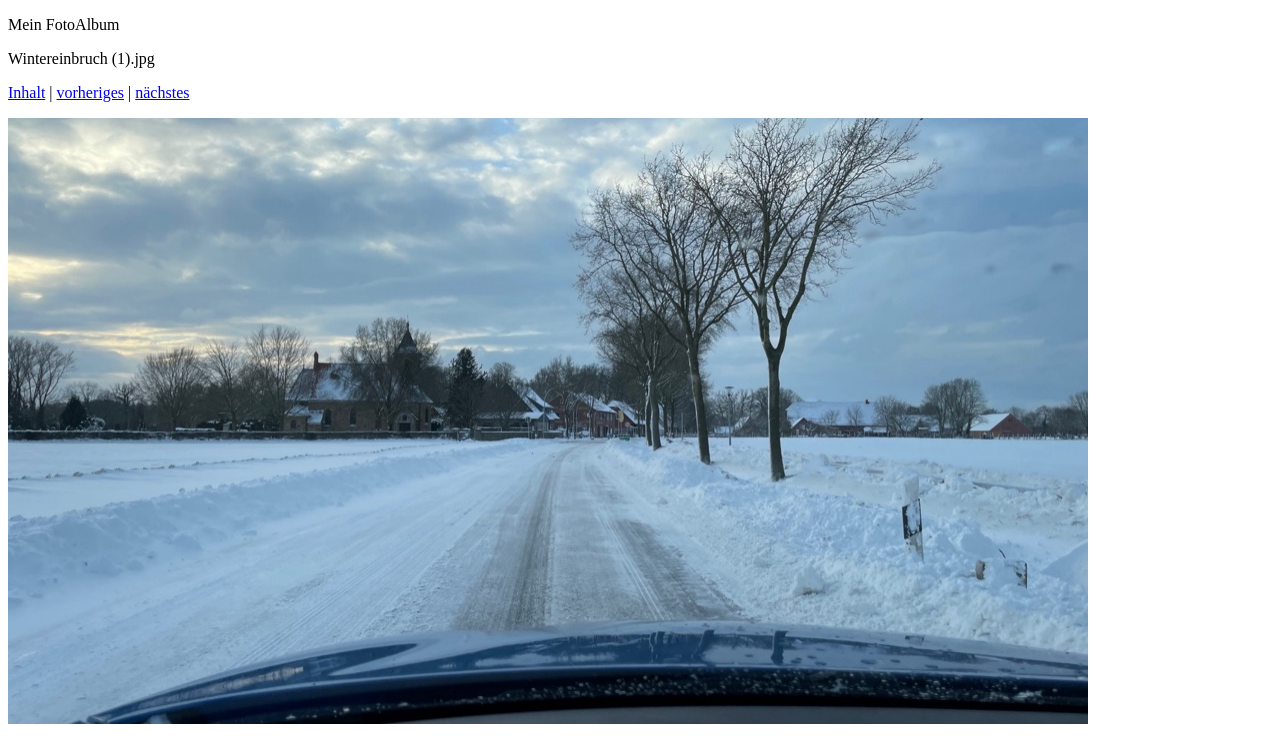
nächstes (162, 92)
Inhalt (26, 92)
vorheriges (91, 92)
